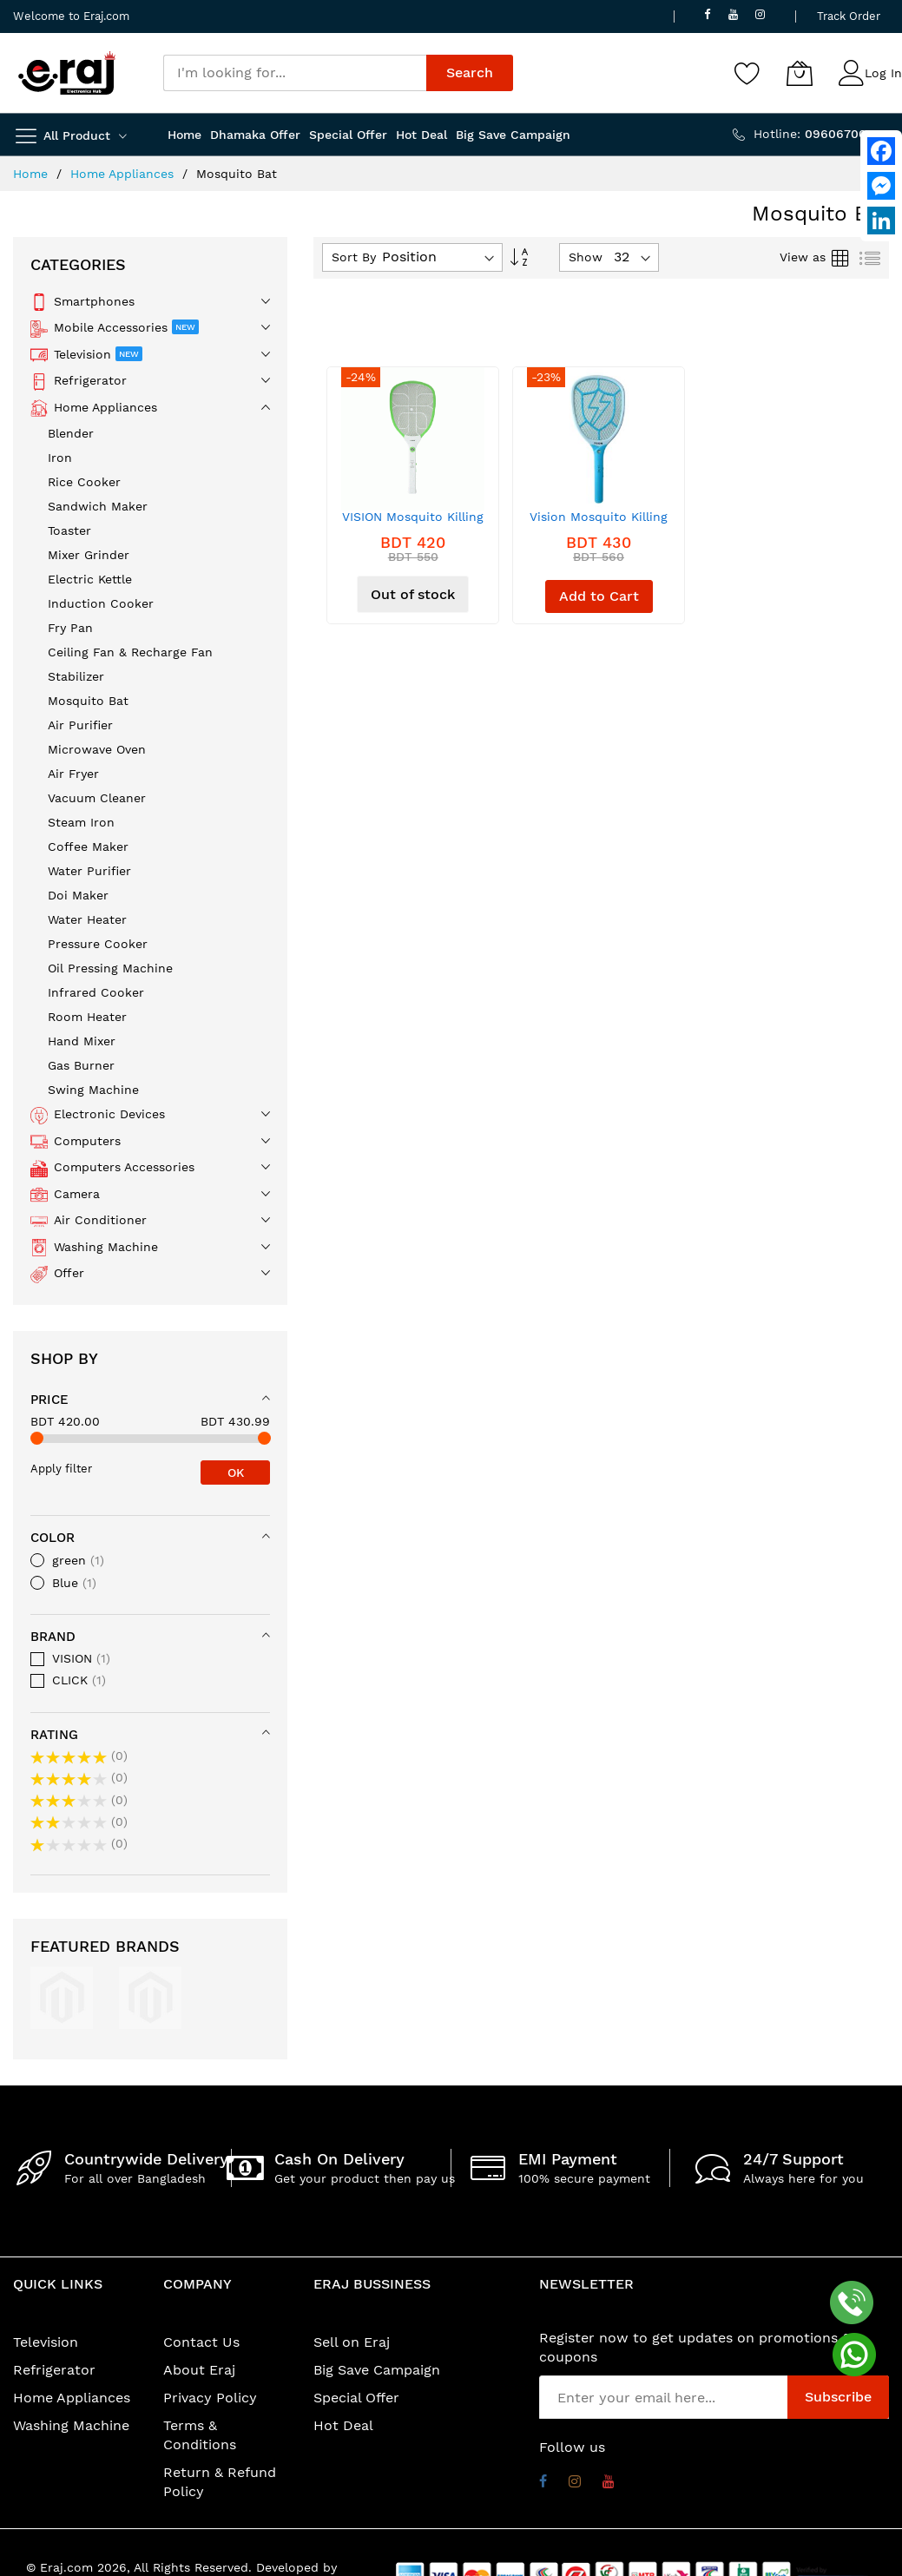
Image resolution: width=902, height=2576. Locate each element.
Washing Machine (71, 2425)
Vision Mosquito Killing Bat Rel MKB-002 (599, 523)
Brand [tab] (53, 1636)
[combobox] (294, 73)
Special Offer (356, 2397)
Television (45, 2342)
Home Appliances (124, 174)
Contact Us (201, 2342)
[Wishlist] (747, 73)
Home (32, 174)
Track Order (848, 16)
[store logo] (67, 73)
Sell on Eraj (351, 2342)
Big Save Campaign (376, 2370)
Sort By (354, 257)
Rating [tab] (54, 1735)
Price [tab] (49, 1399)
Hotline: (821, 134)
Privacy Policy (210, 2397)
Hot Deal (343, 2425)
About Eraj (199, 2370)
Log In (883, 73)
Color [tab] (52, 1537)
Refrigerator (54, 2370)
